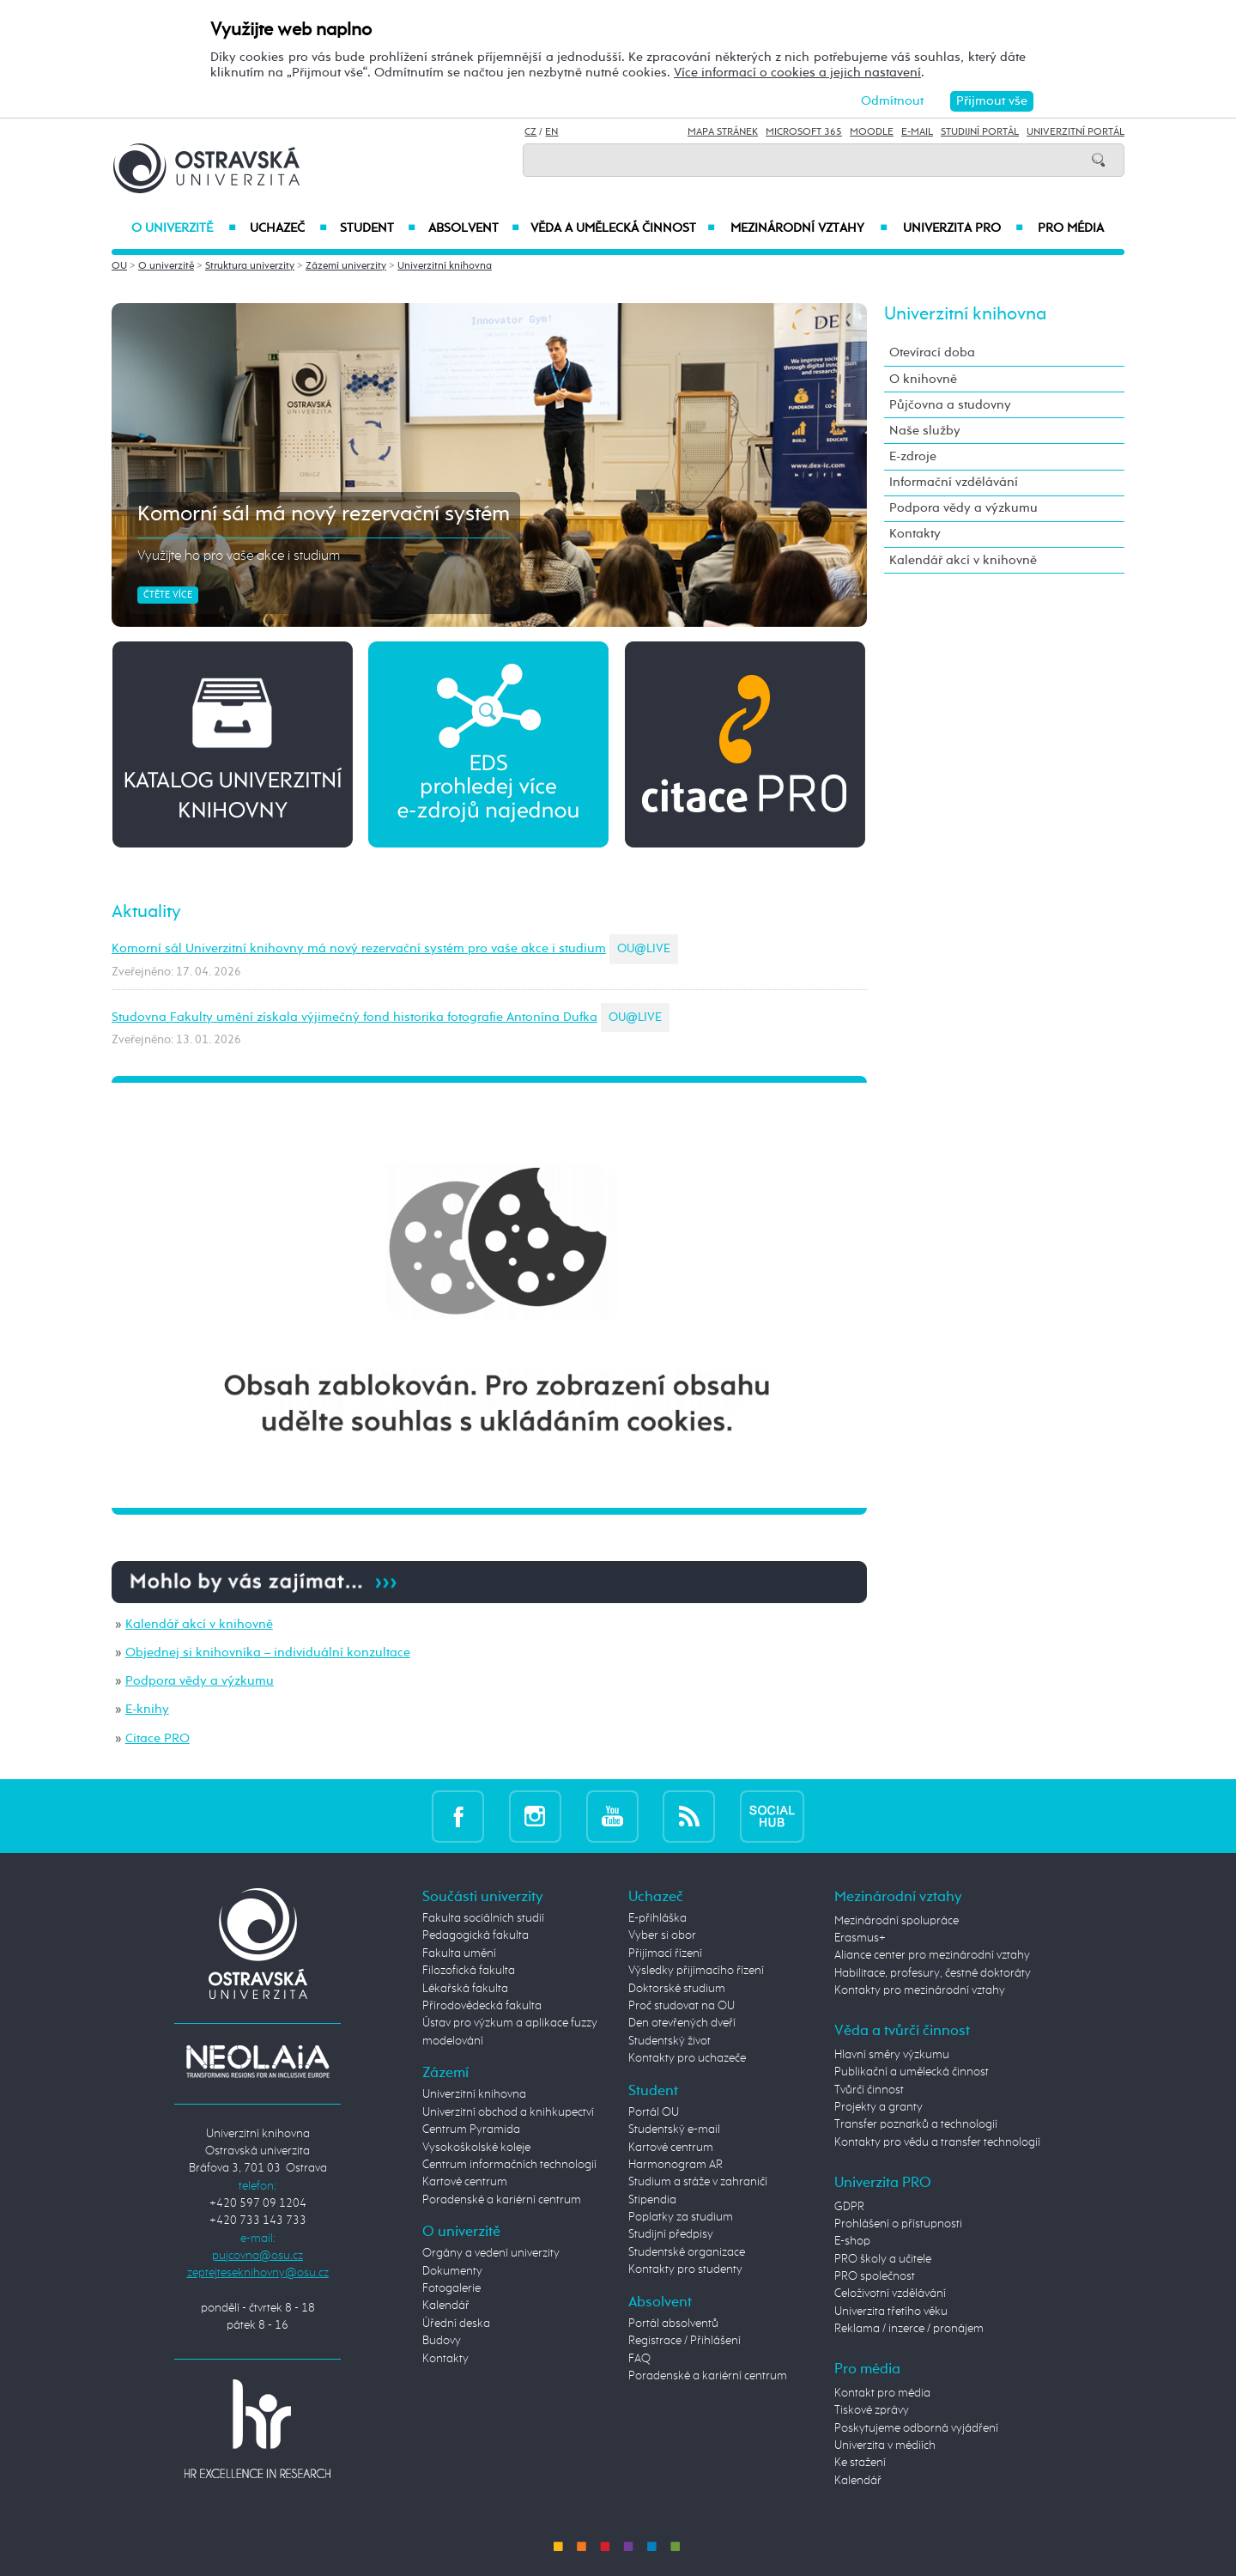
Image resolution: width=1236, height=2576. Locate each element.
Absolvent (473, 228)
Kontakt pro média (882, 2393)
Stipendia (652, 2200)
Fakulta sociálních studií (483, 1918)
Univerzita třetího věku (891, 2312)
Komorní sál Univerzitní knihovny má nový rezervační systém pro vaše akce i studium (359, 948)
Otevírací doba (932, 352)
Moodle (872, 132)
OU (119, 266)
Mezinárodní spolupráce (896, 1921)
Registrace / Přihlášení (684, 2341)
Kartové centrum (464, 2182)
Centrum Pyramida (471, 2129)
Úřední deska (456, 2324)
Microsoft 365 (804, 132)
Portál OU (653, 2112)
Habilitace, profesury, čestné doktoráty (932, 1973)
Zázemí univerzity (346, 266)
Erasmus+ (860, 1938)
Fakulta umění (459, 1953)
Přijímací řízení (665, 1953)
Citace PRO (157, 1738)
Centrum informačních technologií (509, 2165)
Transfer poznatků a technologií (915, 2124)
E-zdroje (912, 456)
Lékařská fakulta (465, 1989)
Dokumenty (452, 2271)
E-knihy (147, 1709)
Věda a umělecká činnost (622, 228)
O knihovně (923, 379)
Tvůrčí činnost (869, 2090)
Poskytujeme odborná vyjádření (916, 2428)
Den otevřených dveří (682, 2023)
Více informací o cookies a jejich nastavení (797, 72)
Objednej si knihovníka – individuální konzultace (267, 1652)
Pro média (1071, 228)
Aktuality (146, 911)
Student (377, 228)
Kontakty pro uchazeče (687, 2058)
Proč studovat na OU (681, 2006)
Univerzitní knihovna (444, 266)
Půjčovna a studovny (950, 404)
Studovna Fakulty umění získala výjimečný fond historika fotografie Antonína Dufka (354, 1017)
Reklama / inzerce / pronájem (909, 2329)
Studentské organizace (686, 2252)
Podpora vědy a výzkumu (199, 1680)
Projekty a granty (878, 2107)
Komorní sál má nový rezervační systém (323, 514)
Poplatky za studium (680, 2217)
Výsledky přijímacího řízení (696, 1971)
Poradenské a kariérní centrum (501, 2200)
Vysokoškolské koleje (476, 2148)
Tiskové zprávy (871, 2410)
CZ (530, 132)
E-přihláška (657, 1918)
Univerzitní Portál (1075, 132)
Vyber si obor (662, 1935)
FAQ (639, 2359)
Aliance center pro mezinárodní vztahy (932, 1955)
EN (551, 132)
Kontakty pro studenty (685, 2269)
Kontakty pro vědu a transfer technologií (937, 2142)
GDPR (849, 2207)
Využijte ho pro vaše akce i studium (238, 556)
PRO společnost (874, 2276)
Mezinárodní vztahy (809, 228)
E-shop (852, 2241)
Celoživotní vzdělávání (890, 2293)
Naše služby (924, 430)
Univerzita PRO (963, 228)
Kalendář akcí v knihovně (199, 1624)
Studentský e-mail (674, 2129)
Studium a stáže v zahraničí (697, 2182)
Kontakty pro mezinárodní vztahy (919, 1990)
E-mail (917, 132)
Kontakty (915, 533)
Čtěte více (167, 595)
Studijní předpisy (670, 2234)
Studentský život (669, 2041)
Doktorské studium (676, 1989)
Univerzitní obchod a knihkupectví (508, 2112)
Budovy (441, 2341)
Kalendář (446, 2306)
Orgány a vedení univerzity (491, 2253)
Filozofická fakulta (468, 1971)
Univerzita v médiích (885, 2445)
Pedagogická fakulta (475, 1935)
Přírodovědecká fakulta (482, 2006)
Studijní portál (980, 132)
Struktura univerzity (249, 266)
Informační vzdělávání (953, 482)
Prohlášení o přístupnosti (898, 2224)
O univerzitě (183, 228)
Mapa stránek (723, 132)
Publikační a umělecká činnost (911, 2072)
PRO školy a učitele (882, 2259)
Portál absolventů (673, 2324)
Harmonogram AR (675, 2165)
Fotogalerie (451, 2288)
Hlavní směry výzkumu (891, 2055)
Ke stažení (860, 2463)
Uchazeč (288, 228)
